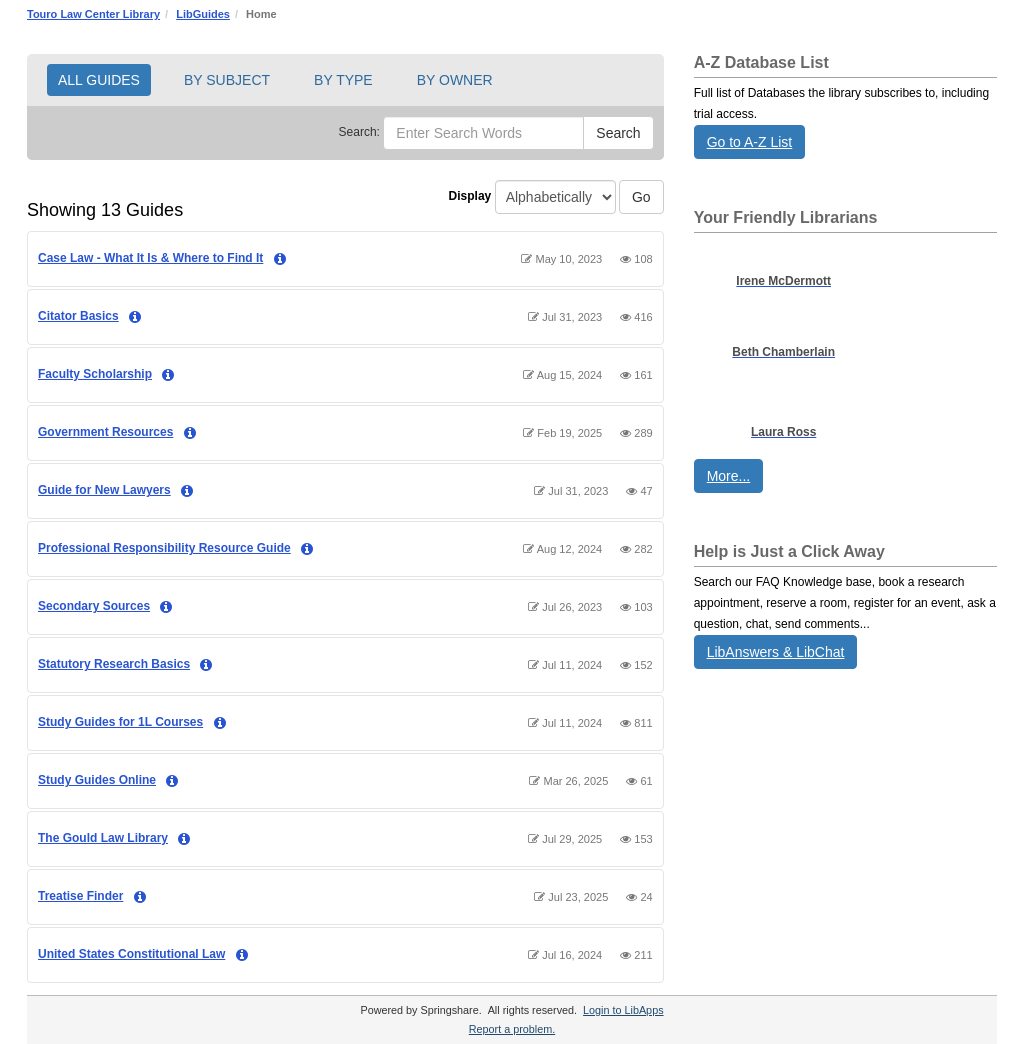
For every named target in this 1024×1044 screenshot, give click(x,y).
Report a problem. (512, 1029)
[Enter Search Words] (483, 133)
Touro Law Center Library (93, 14)
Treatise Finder (80, 896)
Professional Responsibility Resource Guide (164, 548)
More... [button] (729, 476)
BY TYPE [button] (343, 80)
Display (470, 196)
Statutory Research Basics (114, 664)
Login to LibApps (623, 1010)
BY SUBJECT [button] (227, 80)
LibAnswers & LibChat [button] (776, 652)
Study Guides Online (97, 780)
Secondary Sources (94, 606)
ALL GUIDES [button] (99, 80)
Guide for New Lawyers (104, 490)
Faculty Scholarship (95, 374)
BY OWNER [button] (455, 80)
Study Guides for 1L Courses (120, 722)
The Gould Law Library (103, 838)
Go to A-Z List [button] (750, 142)
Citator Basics (78, 316)
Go (641, 197)
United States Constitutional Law (131, 954)
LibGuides (203, 14)
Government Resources (105, 432)
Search (618, 133)
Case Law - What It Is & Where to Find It (150, 258)
